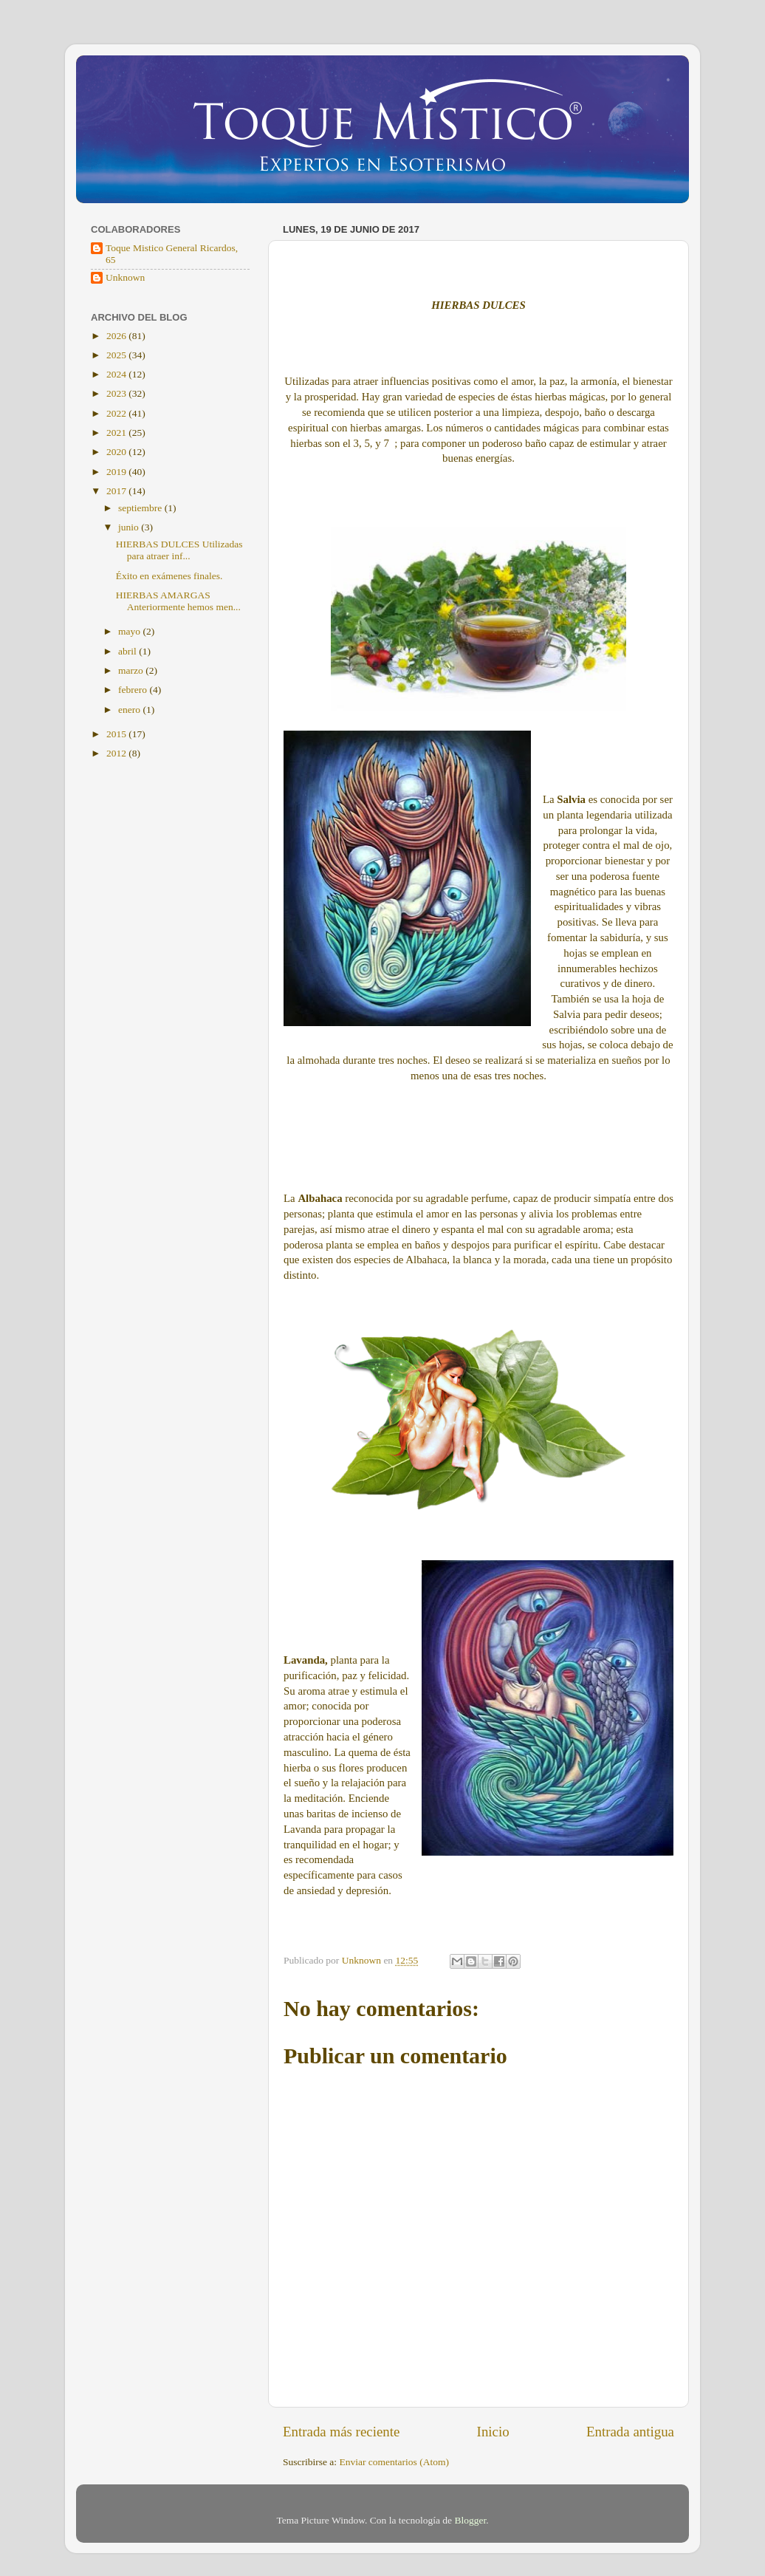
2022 (117, 413)
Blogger (470, 2520)
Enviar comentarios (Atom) (394, 2461)
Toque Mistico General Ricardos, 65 (172, 253)
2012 (117, 753)
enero (130, 709)
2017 (117, 490)
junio (129, 527)
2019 (117, 471)
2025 (117, 355)
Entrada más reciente (341, 2431)
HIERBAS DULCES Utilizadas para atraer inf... (179, 550)
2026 (117, 335)
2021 (117, 432)
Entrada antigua (630, 2431)
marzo (131, 670)
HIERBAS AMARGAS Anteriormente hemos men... (178, 601)
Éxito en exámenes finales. (169, 575)
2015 (117, 733)
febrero (133, 689)
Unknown (125, 277)
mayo (130, 631)
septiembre (141, 507)
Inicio (493, 2431)
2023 (117, 393)
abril (128, 651)
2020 (117, 451)
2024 (117, 374)
